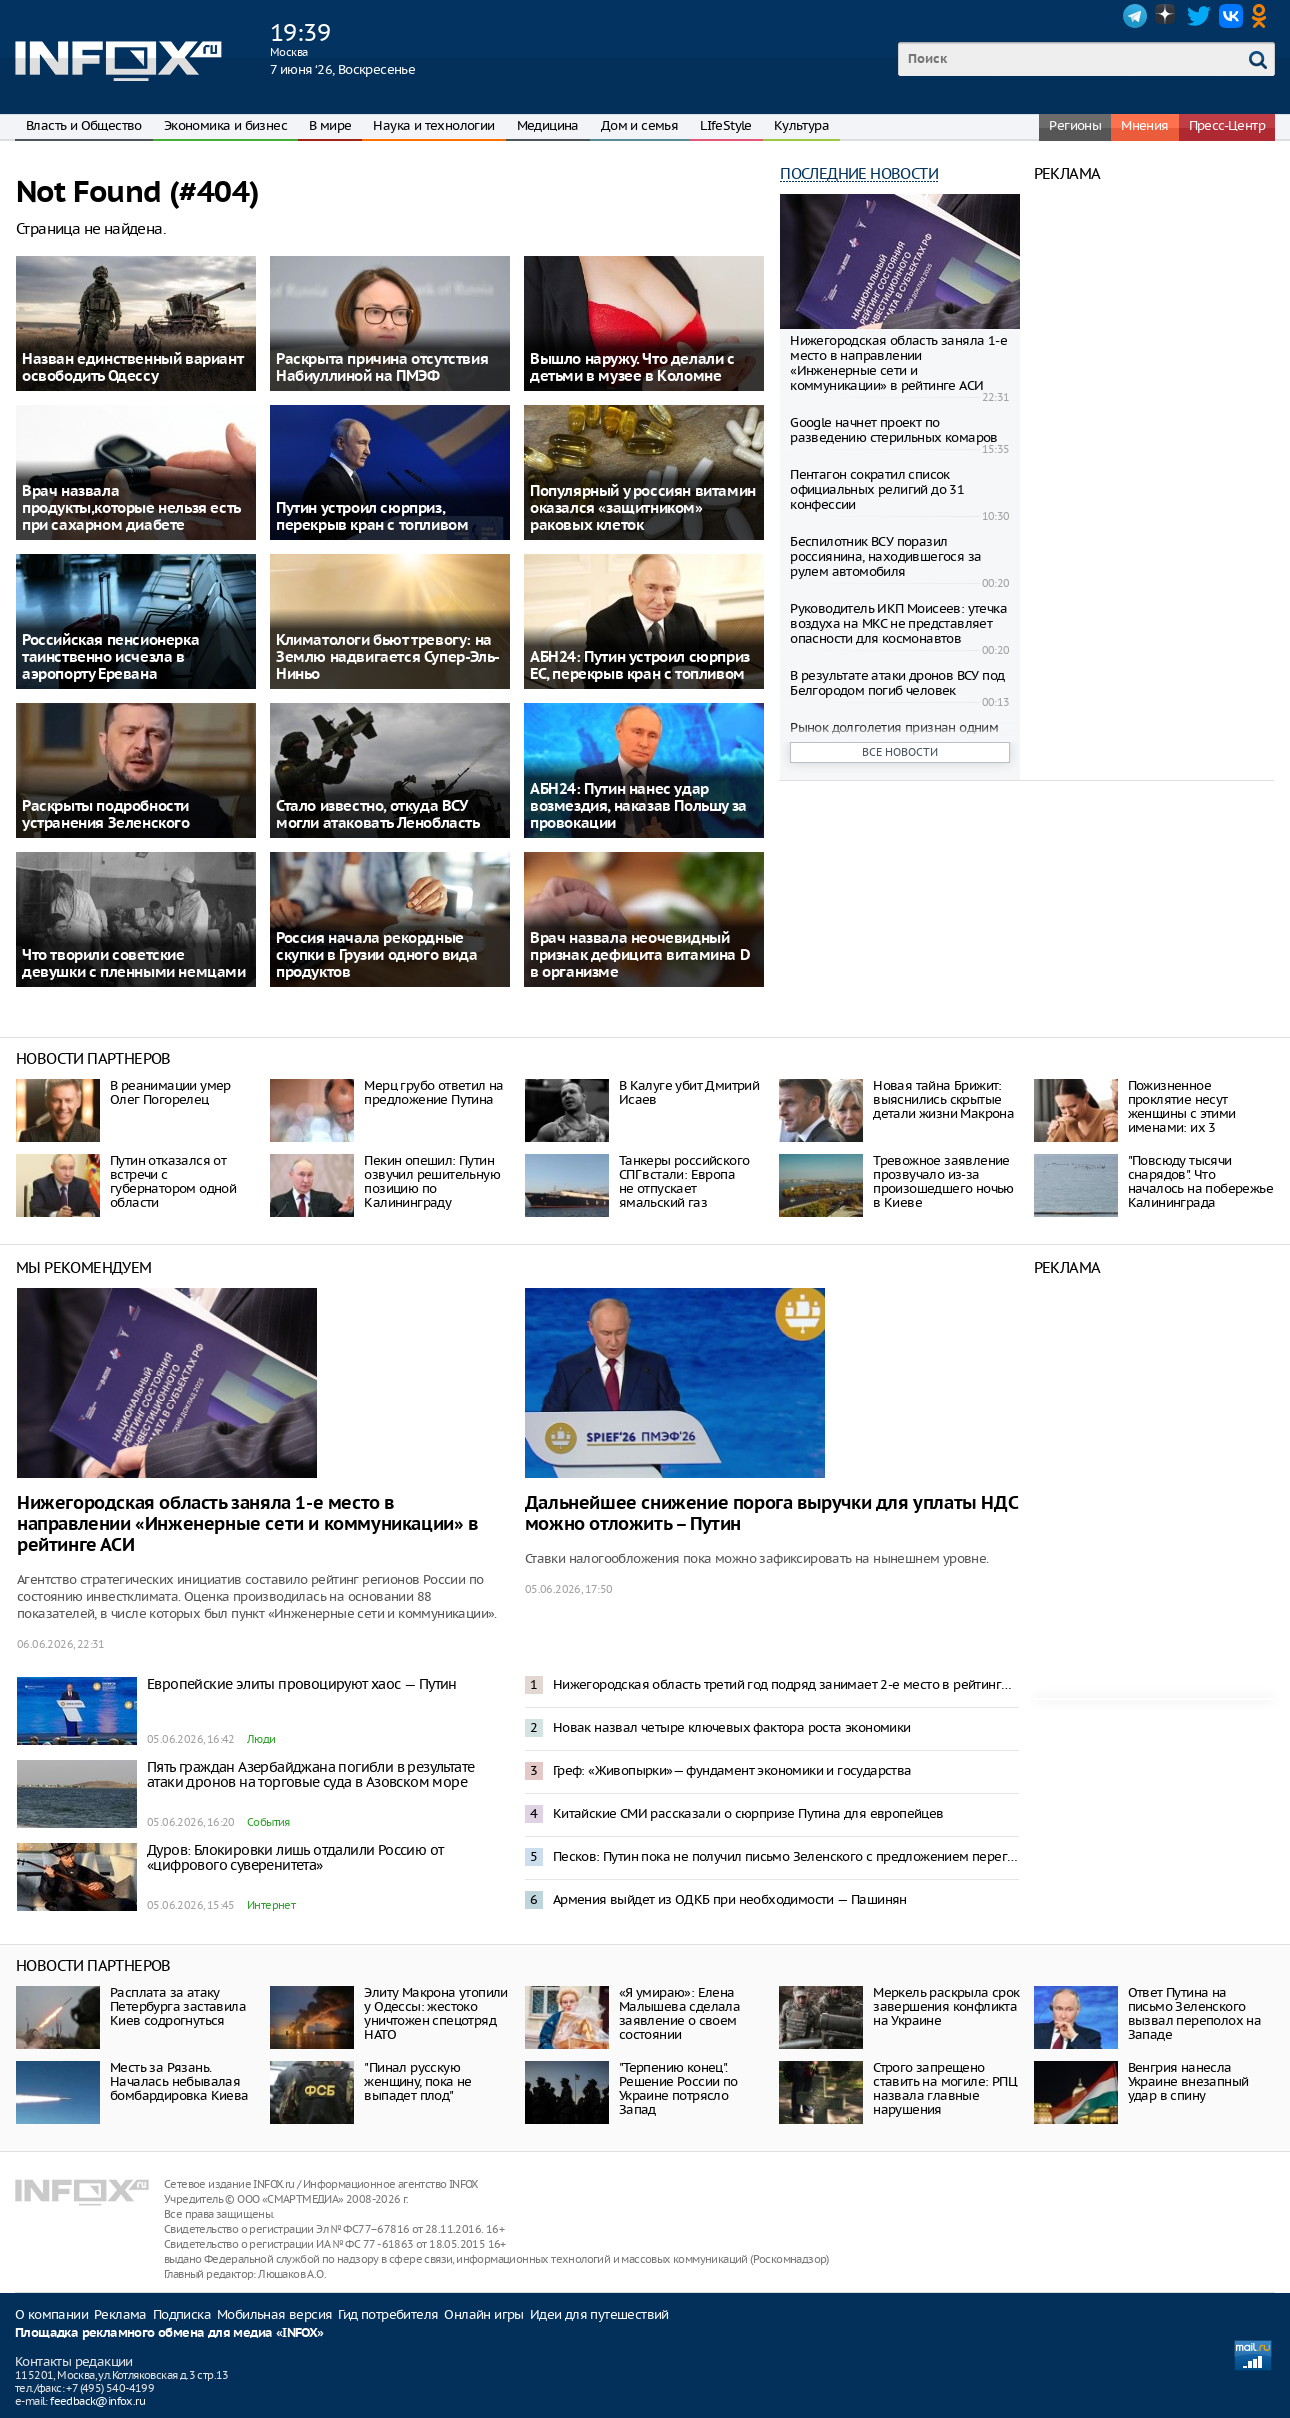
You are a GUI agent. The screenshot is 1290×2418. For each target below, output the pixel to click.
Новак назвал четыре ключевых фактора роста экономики (732, 1727)
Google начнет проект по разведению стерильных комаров (894, 430)
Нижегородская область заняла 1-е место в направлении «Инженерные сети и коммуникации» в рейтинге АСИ (898, 363)
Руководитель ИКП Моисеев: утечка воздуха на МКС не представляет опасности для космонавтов (898, 623)
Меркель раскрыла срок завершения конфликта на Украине (946, 2006)
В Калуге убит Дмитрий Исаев (689, 1092)
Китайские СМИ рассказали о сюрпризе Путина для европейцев (748, 1813)
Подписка (182, 2314)
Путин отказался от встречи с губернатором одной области (173, 1181)
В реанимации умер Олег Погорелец (170, 1092)
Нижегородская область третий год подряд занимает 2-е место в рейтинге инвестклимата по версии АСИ (786, 1684)
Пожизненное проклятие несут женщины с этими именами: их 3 (1182, 1106)
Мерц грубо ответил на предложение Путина (433, 1092)
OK (1263, 16)
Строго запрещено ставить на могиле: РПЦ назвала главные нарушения (945, 2088)
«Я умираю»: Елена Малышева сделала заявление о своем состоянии (679, 2013)
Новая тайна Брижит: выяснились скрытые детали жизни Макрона (943, 1099)
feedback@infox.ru (97, 2401)
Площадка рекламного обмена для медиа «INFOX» (169, 2333)
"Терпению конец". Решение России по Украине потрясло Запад (678, 2088)
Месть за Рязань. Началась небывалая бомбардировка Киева (179, 2081)
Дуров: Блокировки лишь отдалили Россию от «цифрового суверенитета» (295, 1857)
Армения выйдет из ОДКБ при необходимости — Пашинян (730, 1899)
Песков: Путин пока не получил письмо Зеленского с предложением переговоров (786, 1856)
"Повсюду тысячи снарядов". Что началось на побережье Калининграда (1200, 1181)
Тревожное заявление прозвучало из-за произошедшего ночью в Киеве (943, 1181)
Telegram (1135, 16)
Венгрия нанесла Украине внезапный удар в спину (1188, 2081)
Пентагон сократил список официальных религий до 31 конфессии (877, 489)
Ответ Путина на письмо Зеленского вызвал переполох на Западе (1195, 2013)
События (268, 1822)
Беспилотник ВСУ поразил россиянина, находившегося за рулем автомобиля (885, 556)
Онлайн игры (483, 2314)
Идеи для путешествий (599, 2314)
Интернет (271, 1905)
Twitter (1199, 16)
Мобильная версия (274, 2314)
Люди (261, 1739)
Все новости (900, 752)
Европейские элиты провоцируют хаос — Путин (302, 1684)
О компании (51, 2314)
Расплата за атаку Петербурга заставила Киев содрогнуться (178, 2006)
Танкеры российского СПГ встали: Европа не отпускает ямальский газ (684, 1181)
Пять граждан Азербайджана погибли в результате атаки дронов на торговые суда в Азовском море (310, 1774)
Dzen (1167, 16)
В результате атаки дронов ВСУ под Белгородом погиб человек (897, 683)
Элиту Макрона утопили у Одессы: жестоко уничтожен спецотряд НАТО (435, 2013)
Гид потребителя (388, 2314)
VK (1231, 16)
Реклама (120, 2314)
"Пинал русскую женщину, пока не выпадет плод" (417, 2081)
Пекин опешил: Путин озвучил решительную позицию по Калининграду (432, 1181)
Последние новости (859, 173)
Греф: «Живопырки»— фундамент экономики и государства (732, 1770)
